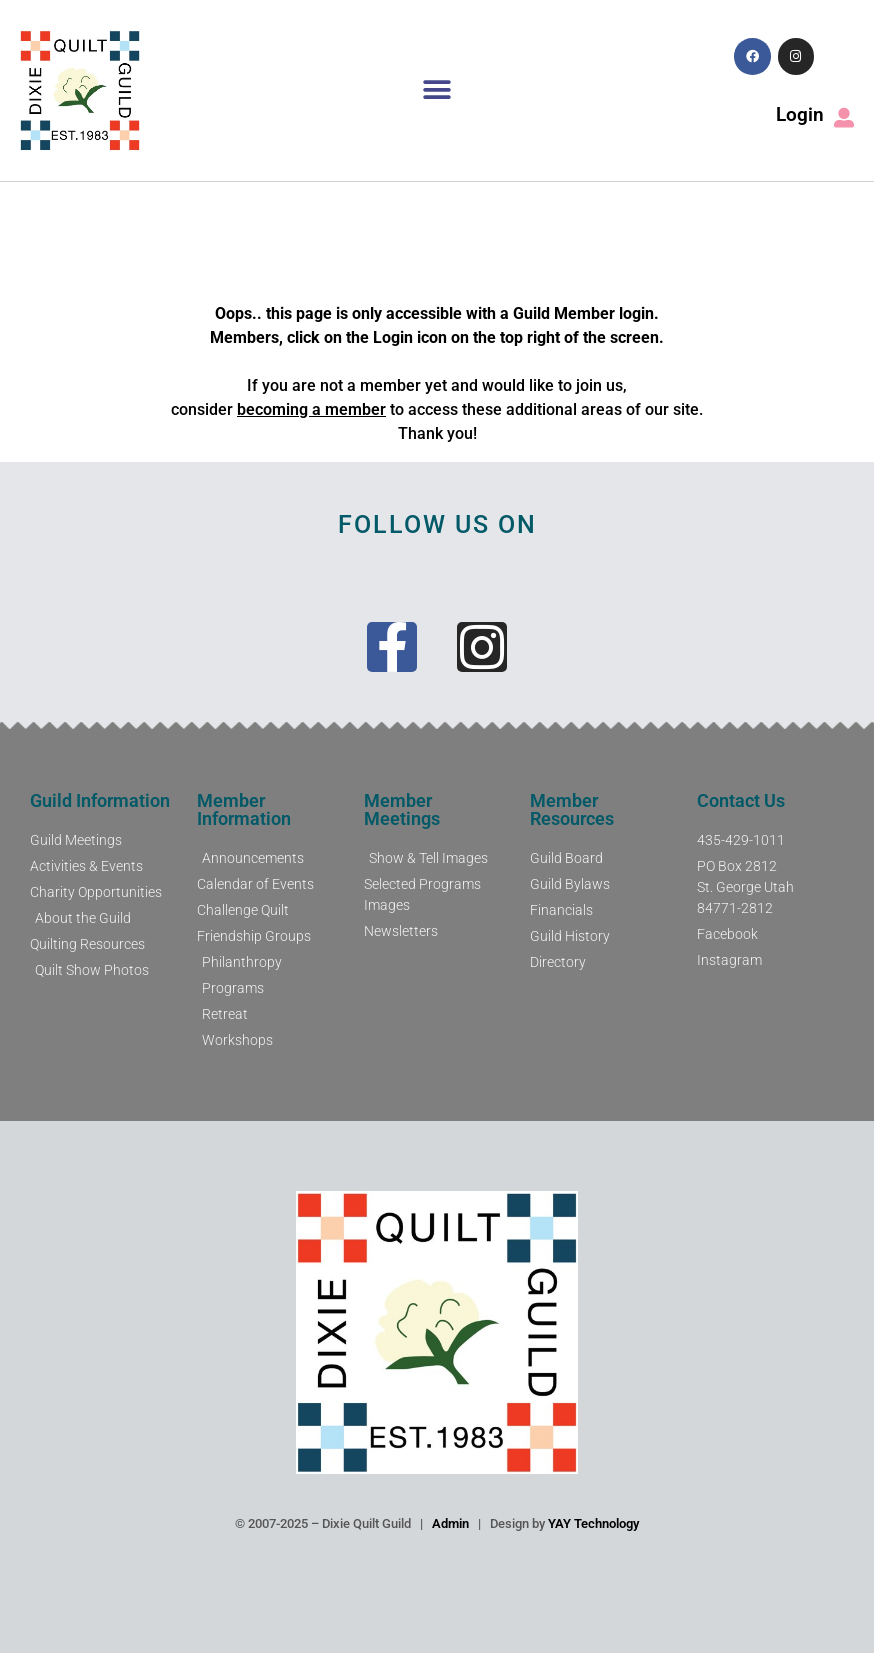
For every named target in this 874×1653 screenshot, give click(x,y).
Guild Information (100, 800)
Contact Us (741, 800)
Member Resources (572, 809)
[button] (436, 90)
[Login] (844, 118)
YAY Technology (593, 1523)
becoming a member (311, 409)
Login (800, 114)
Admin (450, 1523)
